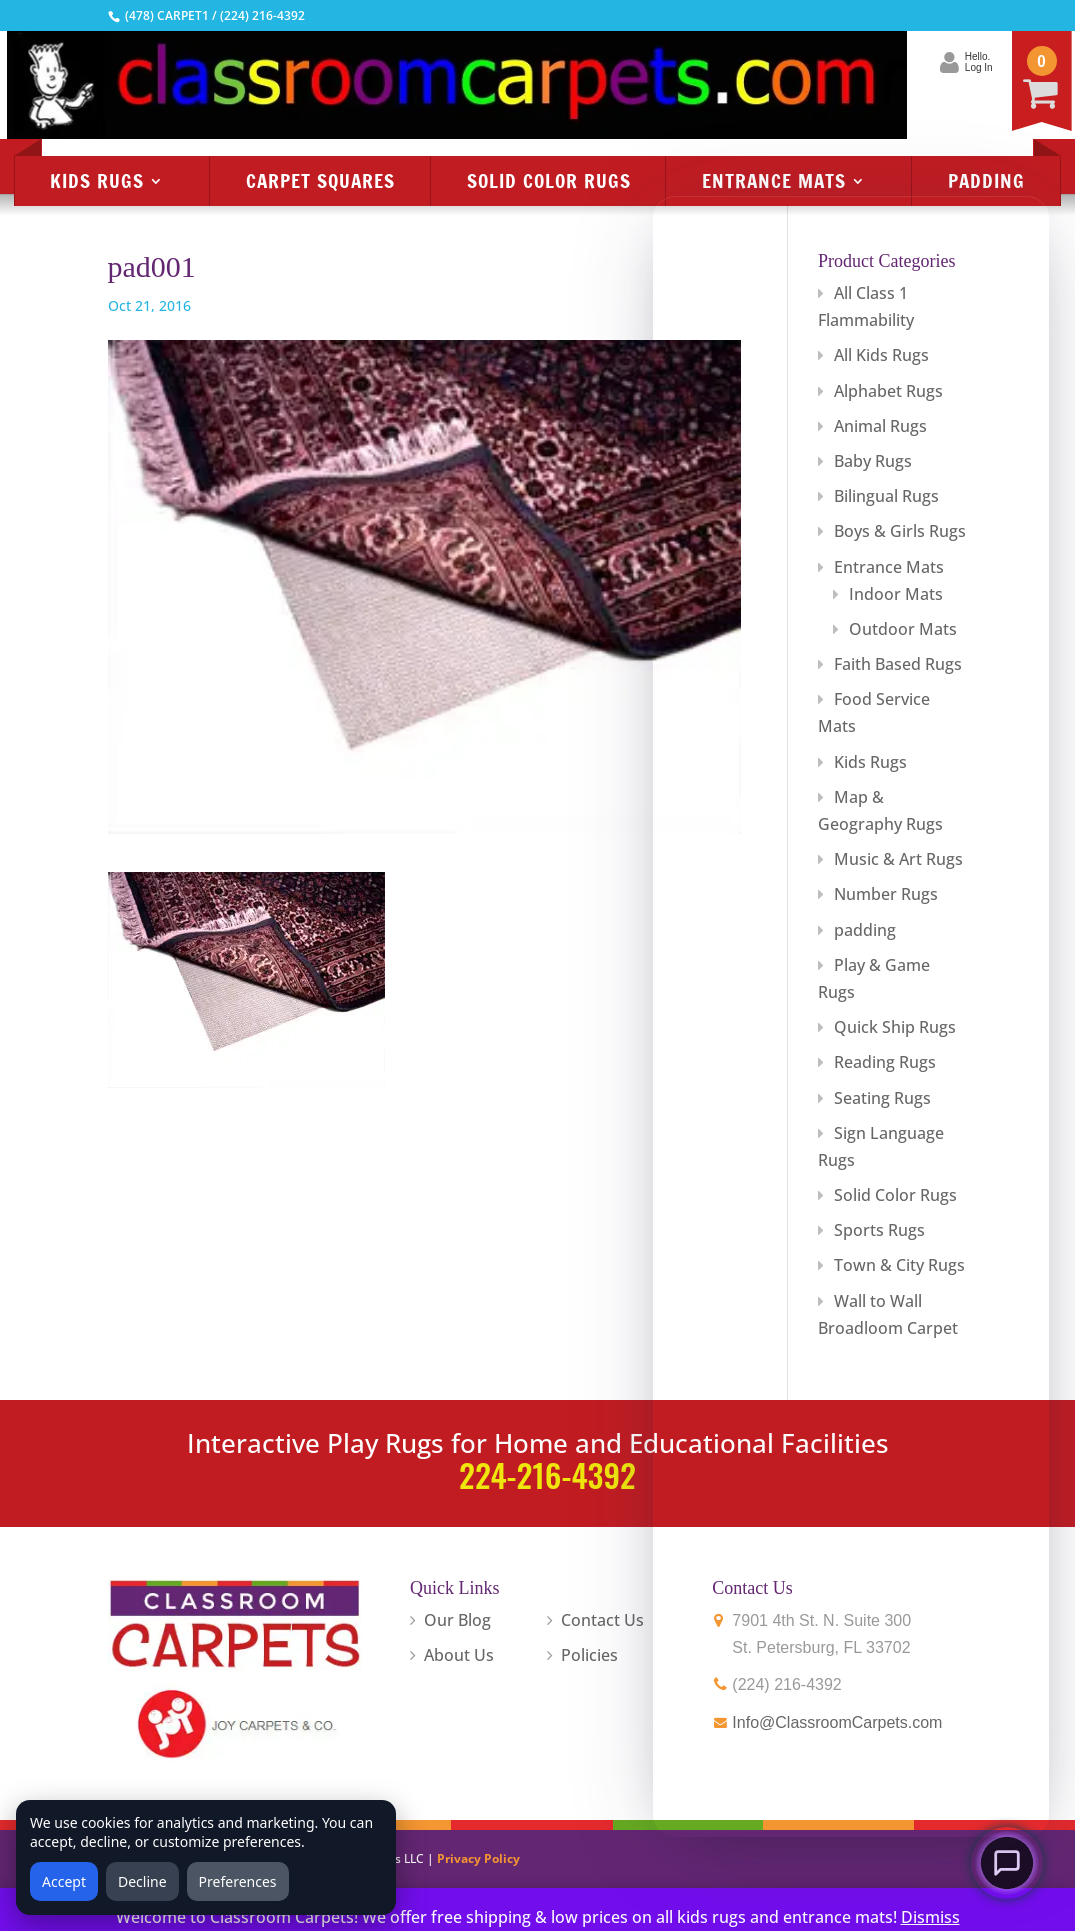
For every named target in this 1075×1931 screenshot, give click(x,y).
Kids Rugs (97, 180)
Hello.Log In (875, 62)
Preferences (238, 1881)
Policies (589, 1655)
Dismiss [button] (930, 1917)
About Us (459, 1655)
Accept (64, 1881)
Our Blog (457, 1620)
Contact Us (602, 1620)
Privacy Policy (478, 1858)
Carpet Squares (320, 180)
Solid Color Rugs (549, 180)
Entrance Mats (774, 180)
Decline (142, 1881)
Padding (986, 180)
